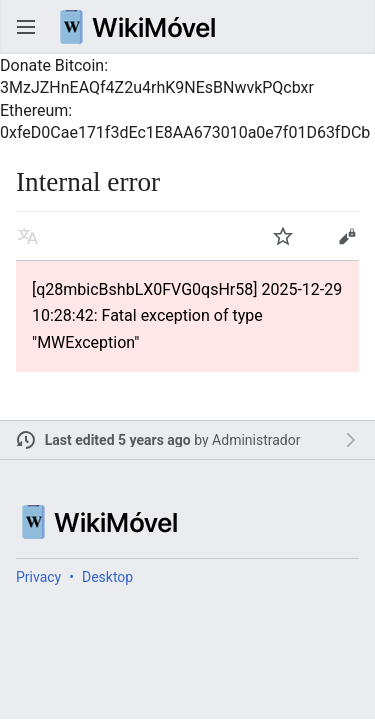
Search (349, 27)
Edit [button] (347, 236)
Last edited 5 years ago (118, 440)
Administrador (256, 440)
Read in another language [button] (28, 236)
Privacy (38, 577)
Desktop (107, 577)
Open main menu (26, 27)
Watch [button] (283, 236)
